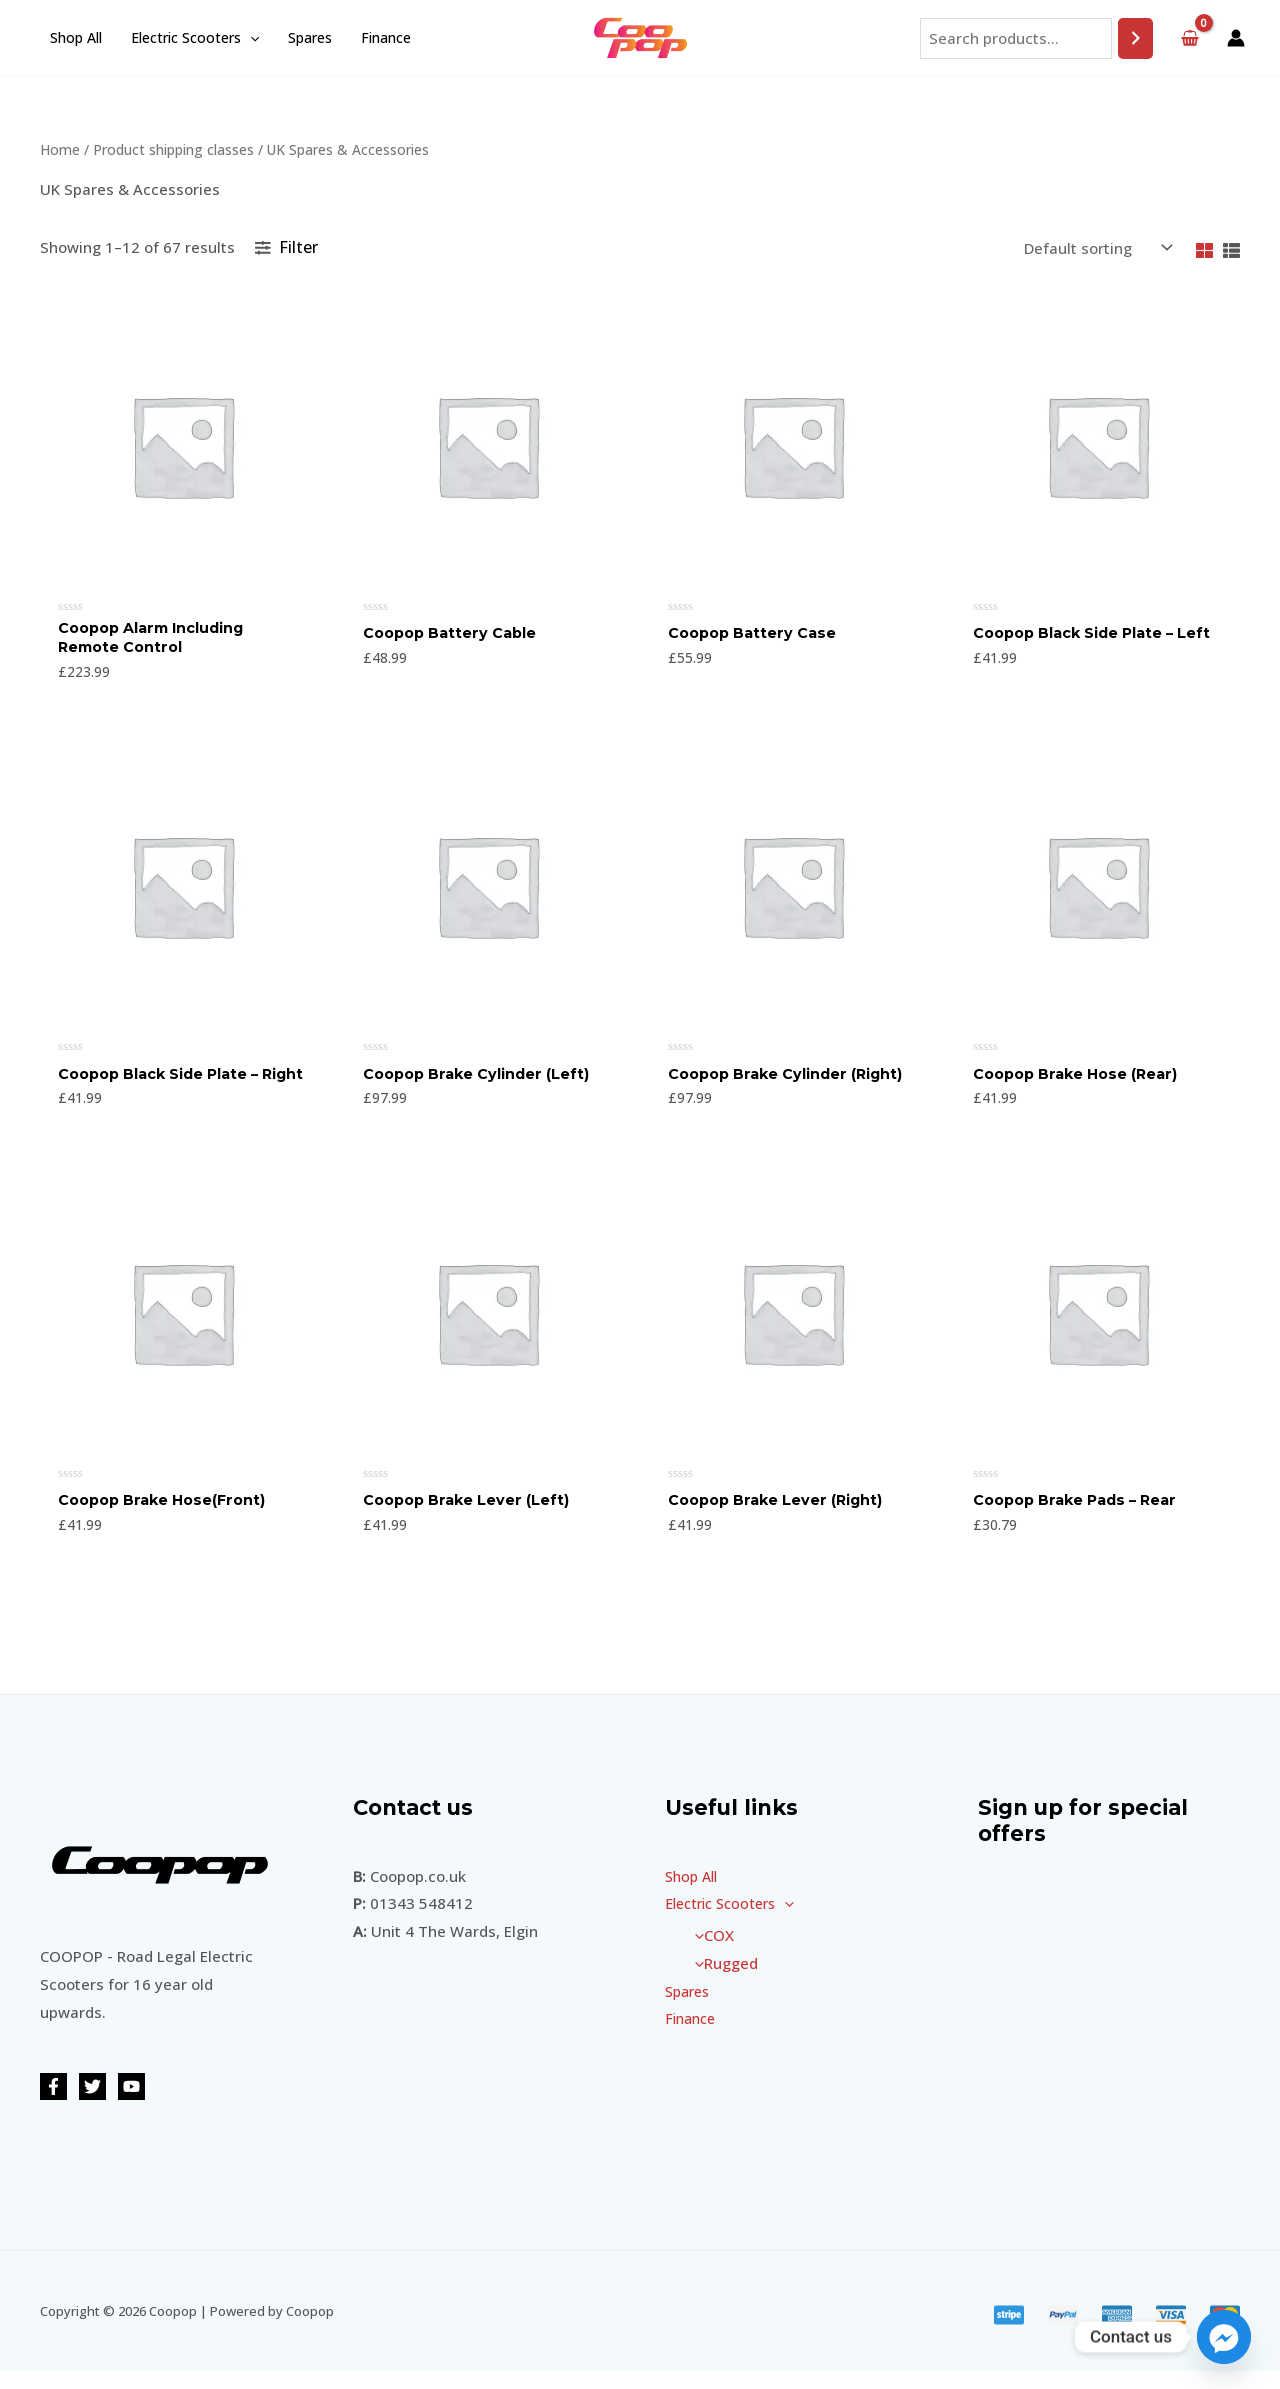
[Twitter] (92, 2104)
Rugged (721, 1981)
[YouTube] (131, 2104)
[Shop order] (1096, 248)
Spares (307, 37)
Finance (382, 37)
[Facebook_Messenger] (1224, 2337)
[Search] (1135, 38)
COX (709, 1953)
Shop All (75, 37)
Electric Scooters (193, 38)
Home (60, 149)
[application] (248, 38)
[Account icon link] (1236, 38)
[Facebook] (53, 2104)
